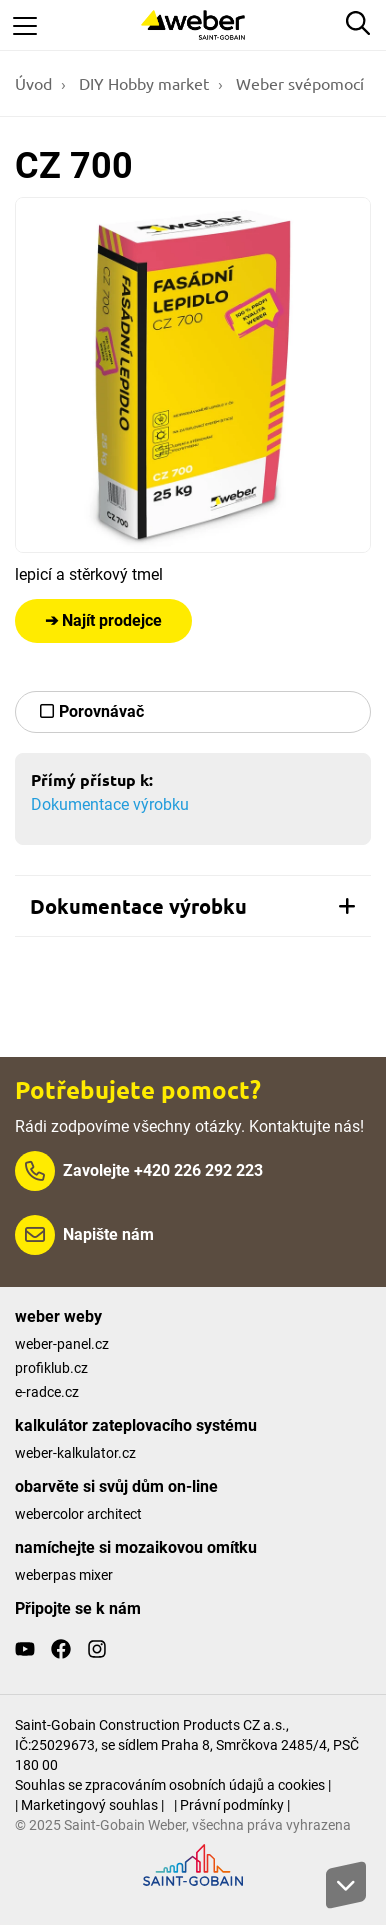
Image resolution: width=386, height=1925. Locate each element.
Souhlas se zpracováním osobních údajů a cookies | (173, 1785)
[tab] (193, 906)
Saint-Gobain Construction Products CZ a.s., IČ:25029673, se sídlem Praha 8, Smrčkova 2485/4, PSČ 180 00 (187, 1745)
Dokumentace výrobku (110, 804)
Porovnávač (101, 711)
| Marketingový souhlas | (89, 1805)
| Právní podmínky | (232, 1805)
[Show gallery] (193, 375)
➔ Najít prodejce (103, 620)
